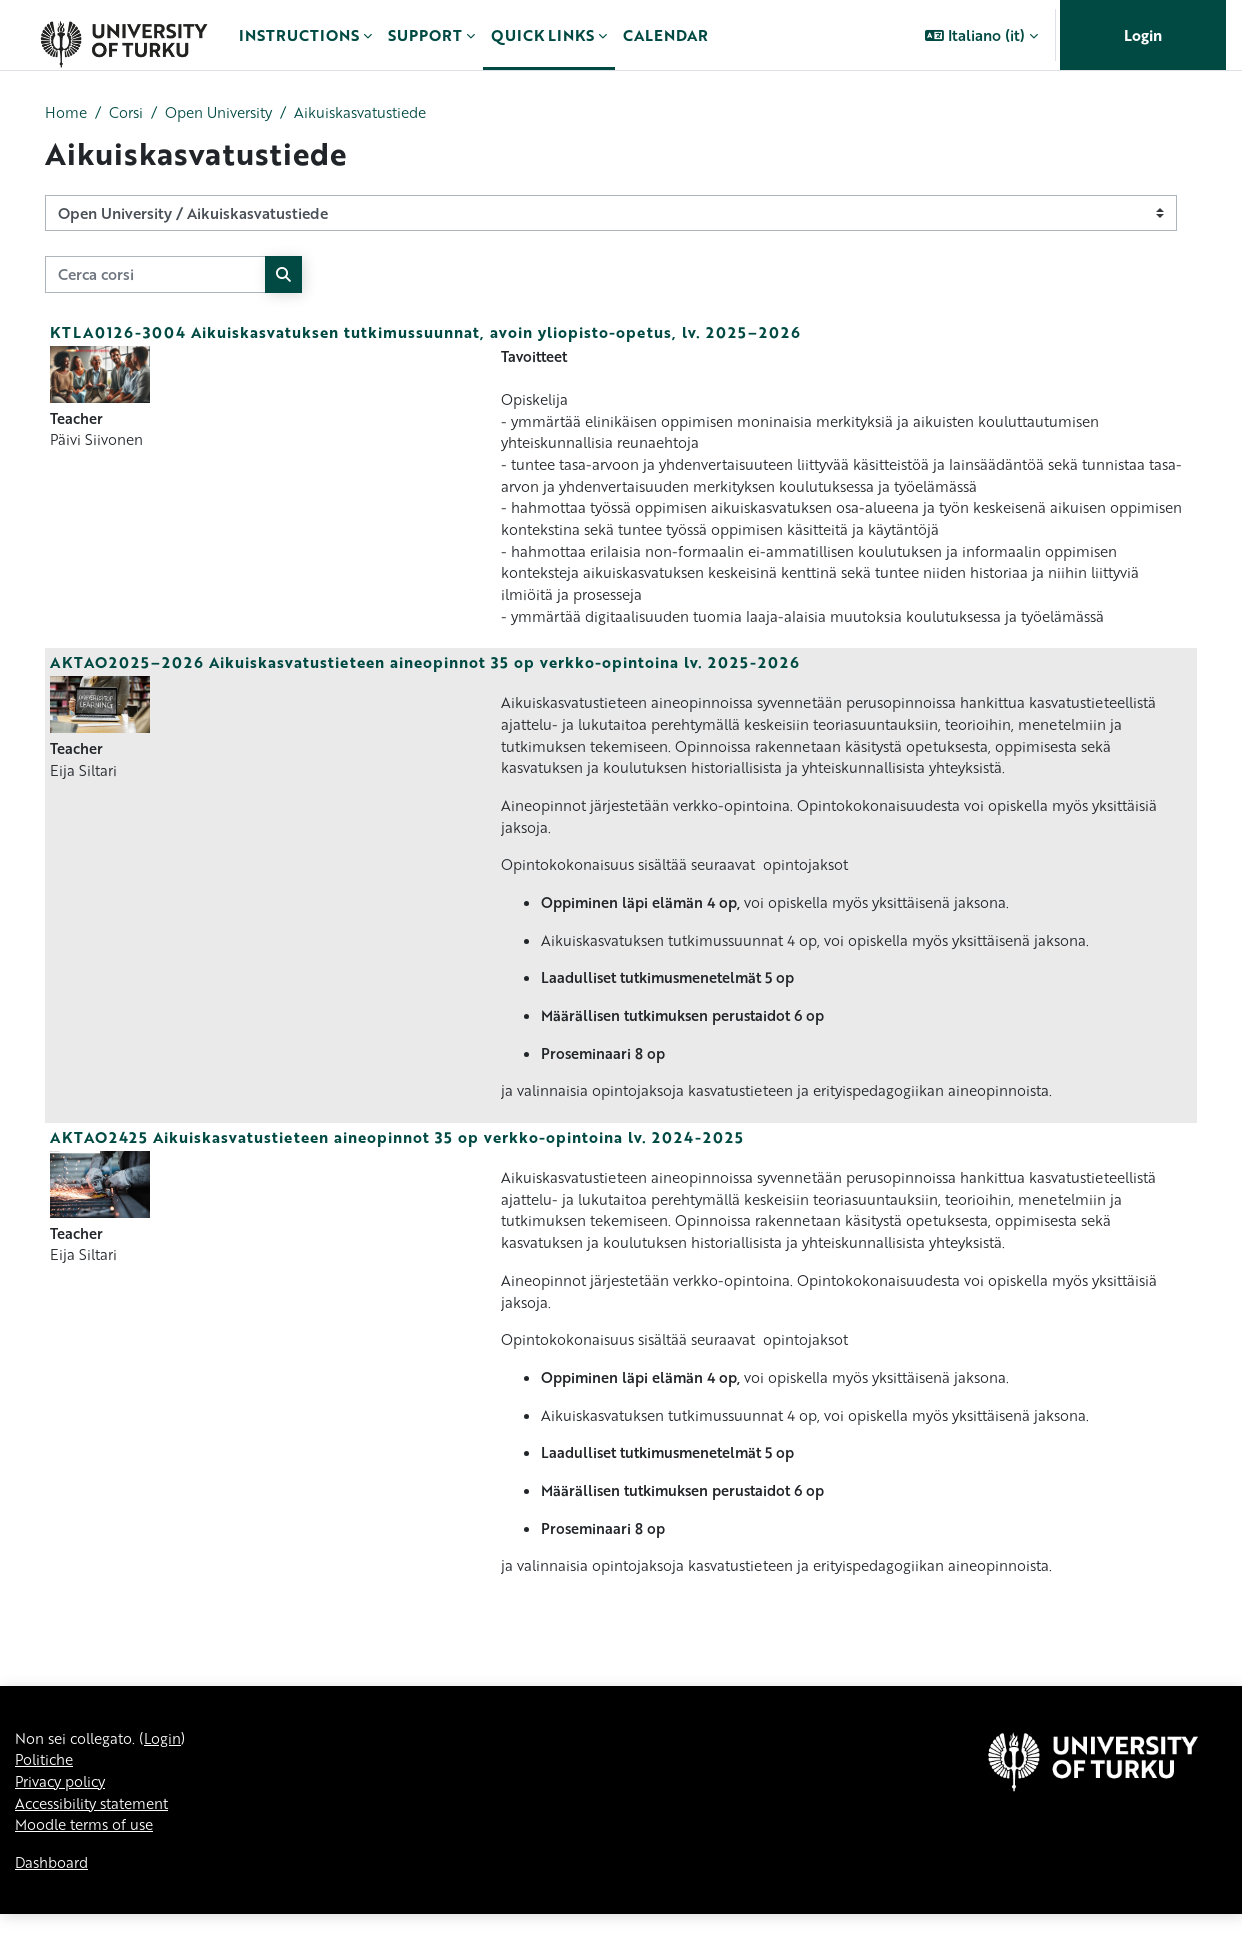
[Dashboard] (123, 35)
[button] (981, 35)
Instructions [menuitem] (299, 35)
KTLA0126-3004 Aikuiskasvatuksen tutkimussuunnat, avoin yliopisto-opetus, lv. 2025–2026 (425, 333)
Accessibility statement (99, 1840)
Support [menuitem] (425, 35)
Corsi (129, 113)
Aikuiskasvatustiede (378, 113)
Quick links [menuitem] (542, 35)
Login (1143, 35)
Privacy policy (64, 1818)
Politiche (46, 1795)
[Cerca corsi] (155, 275)
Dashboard (54, 1901)
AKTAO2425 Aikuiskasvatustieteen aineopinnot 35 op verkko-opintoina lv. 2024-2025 (397, 1160)
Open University (227, 113)
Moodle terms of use (89, 1863)
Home (66, 113)
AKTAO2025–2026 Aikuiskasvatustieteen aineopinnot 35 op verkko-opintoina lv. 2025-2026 (425, 674)
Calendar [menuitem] (665, 35)
